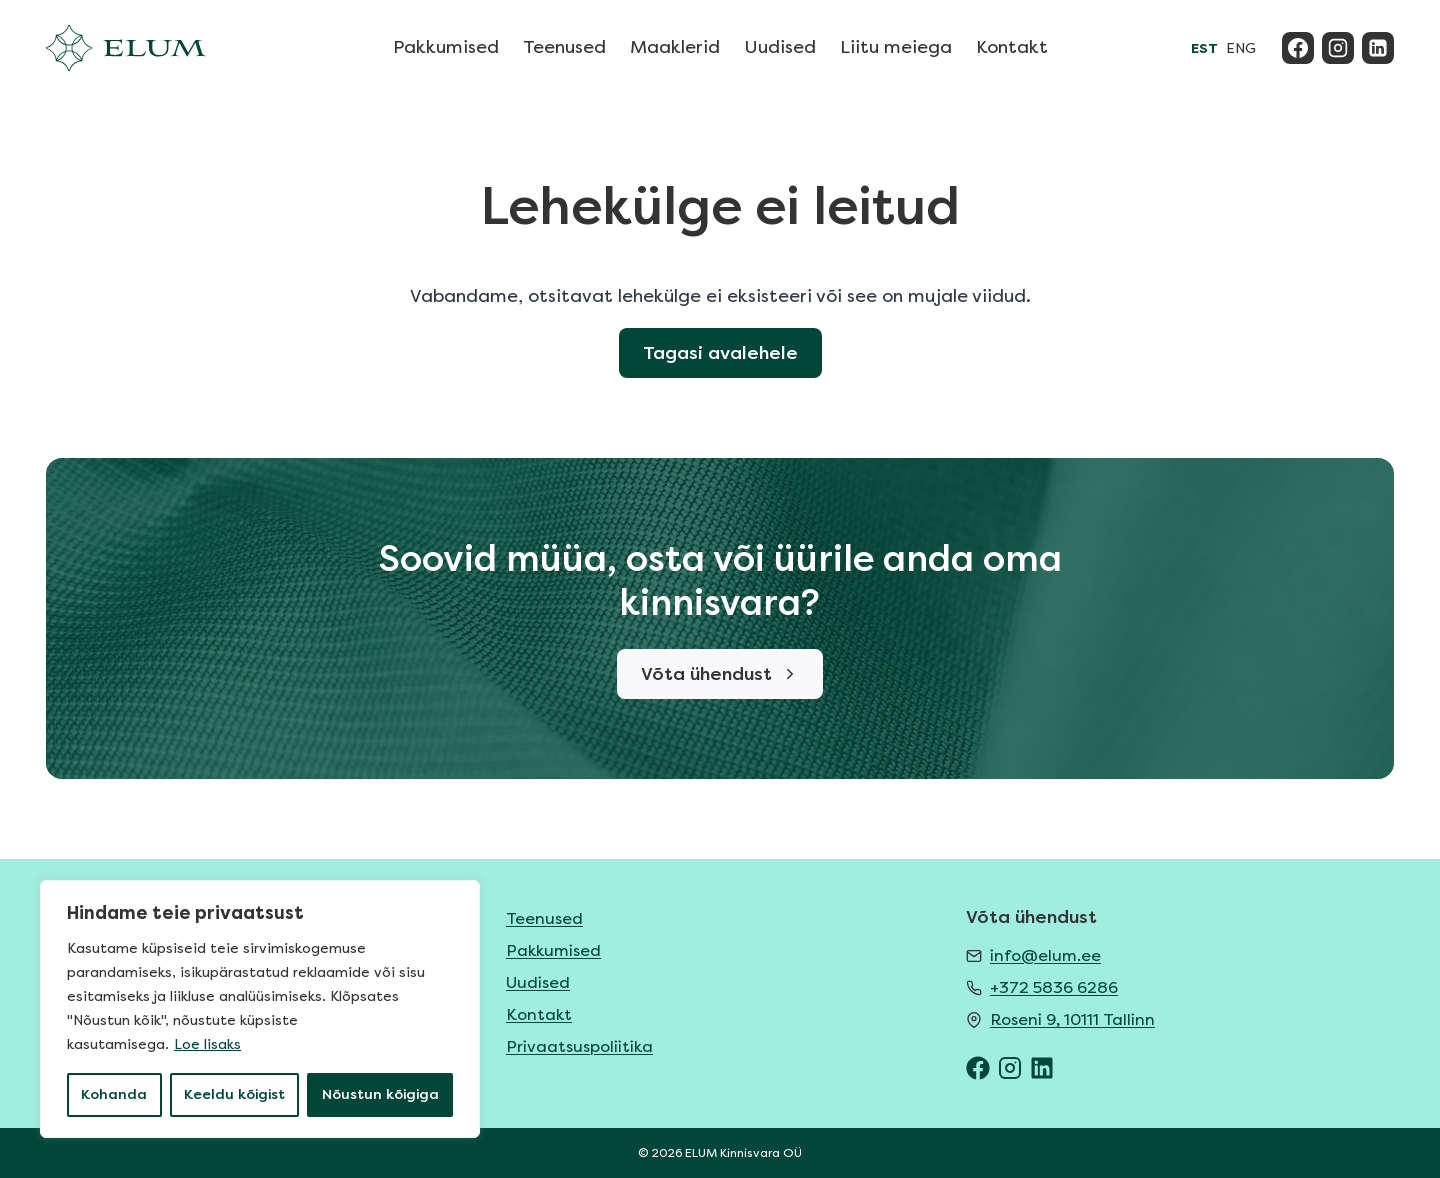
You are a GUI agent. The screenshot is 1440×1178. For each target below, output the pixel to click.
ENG (1241, 48)
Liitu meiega (896, 47)
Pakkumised (446, 47)
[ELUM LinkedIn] (1042, 1068)
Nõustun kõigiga (380, 1094)
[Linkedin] (1378, 48)
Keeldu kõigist (234, 1094)
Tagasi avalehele (720, 353)
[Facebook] (1298, 48)
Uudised (780, 47)
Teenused (564, 47)
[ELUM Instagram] (1010, 1068)
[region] (260, 1009)
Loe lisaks (207, 1044)
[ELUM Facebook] (978, 1068)
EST (1204, 48)
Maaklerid (675, 47)
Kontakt (1012, 47)
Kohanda (114, 1094)
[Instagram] (1338, 48)
